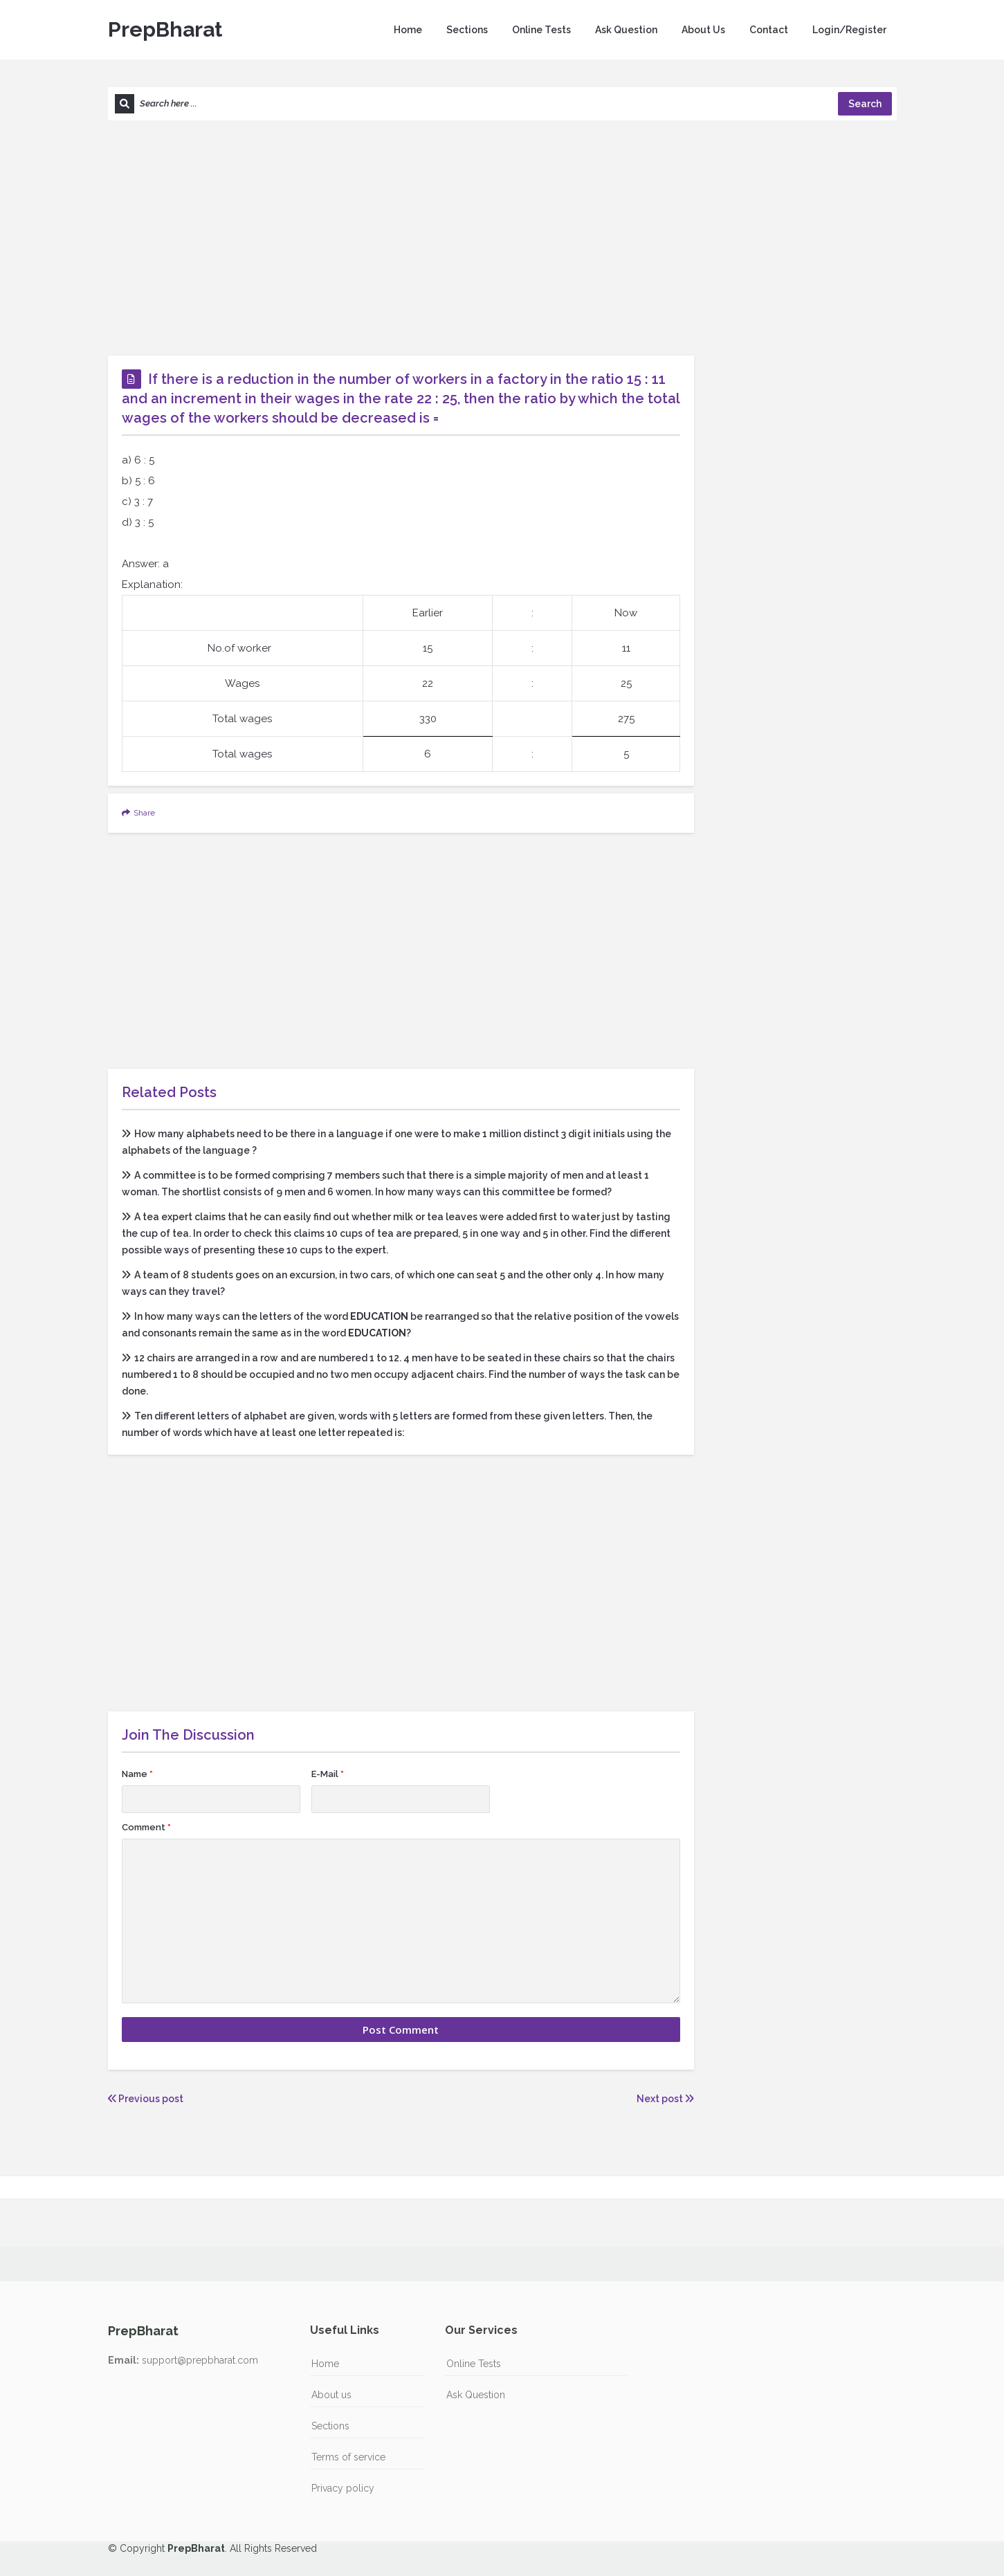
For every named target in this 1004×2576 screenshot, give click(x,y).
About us (331, 2395)
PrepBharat (165, 29)
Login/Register (849, 29)
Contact (768, 29)
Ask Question (626, 29)
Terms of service (348, 2457)
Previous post (145, 2098)
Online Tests (541, 29)
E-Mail (327, 1774)
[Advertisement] (502, 238)
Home (408, 29)
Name (137, 1774)
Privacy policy (342, 2488)
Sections (467, 29)
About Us (703, 29)
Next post (665, 2098)
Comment (146, 1827)
